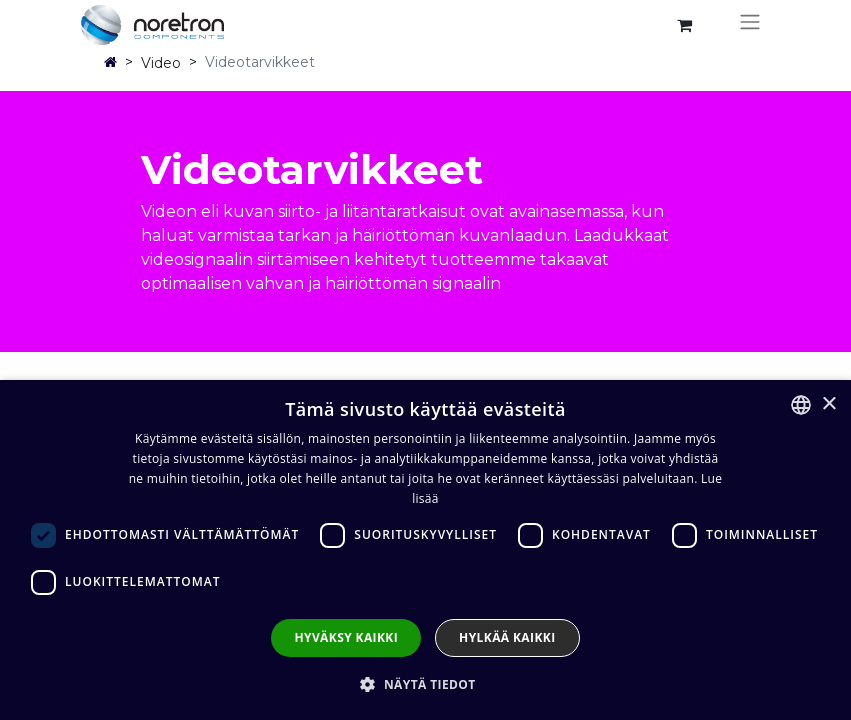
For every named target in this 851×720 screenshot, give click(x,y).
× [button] (828, 404)
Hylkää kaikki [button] (507, 637)
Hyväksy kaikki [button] (346, 637)
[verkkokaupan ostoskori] (685, 25)
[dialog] (425, 550)
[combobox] (801, 405)
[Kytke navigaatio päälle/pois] (750, 25)
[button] (425, 684)
